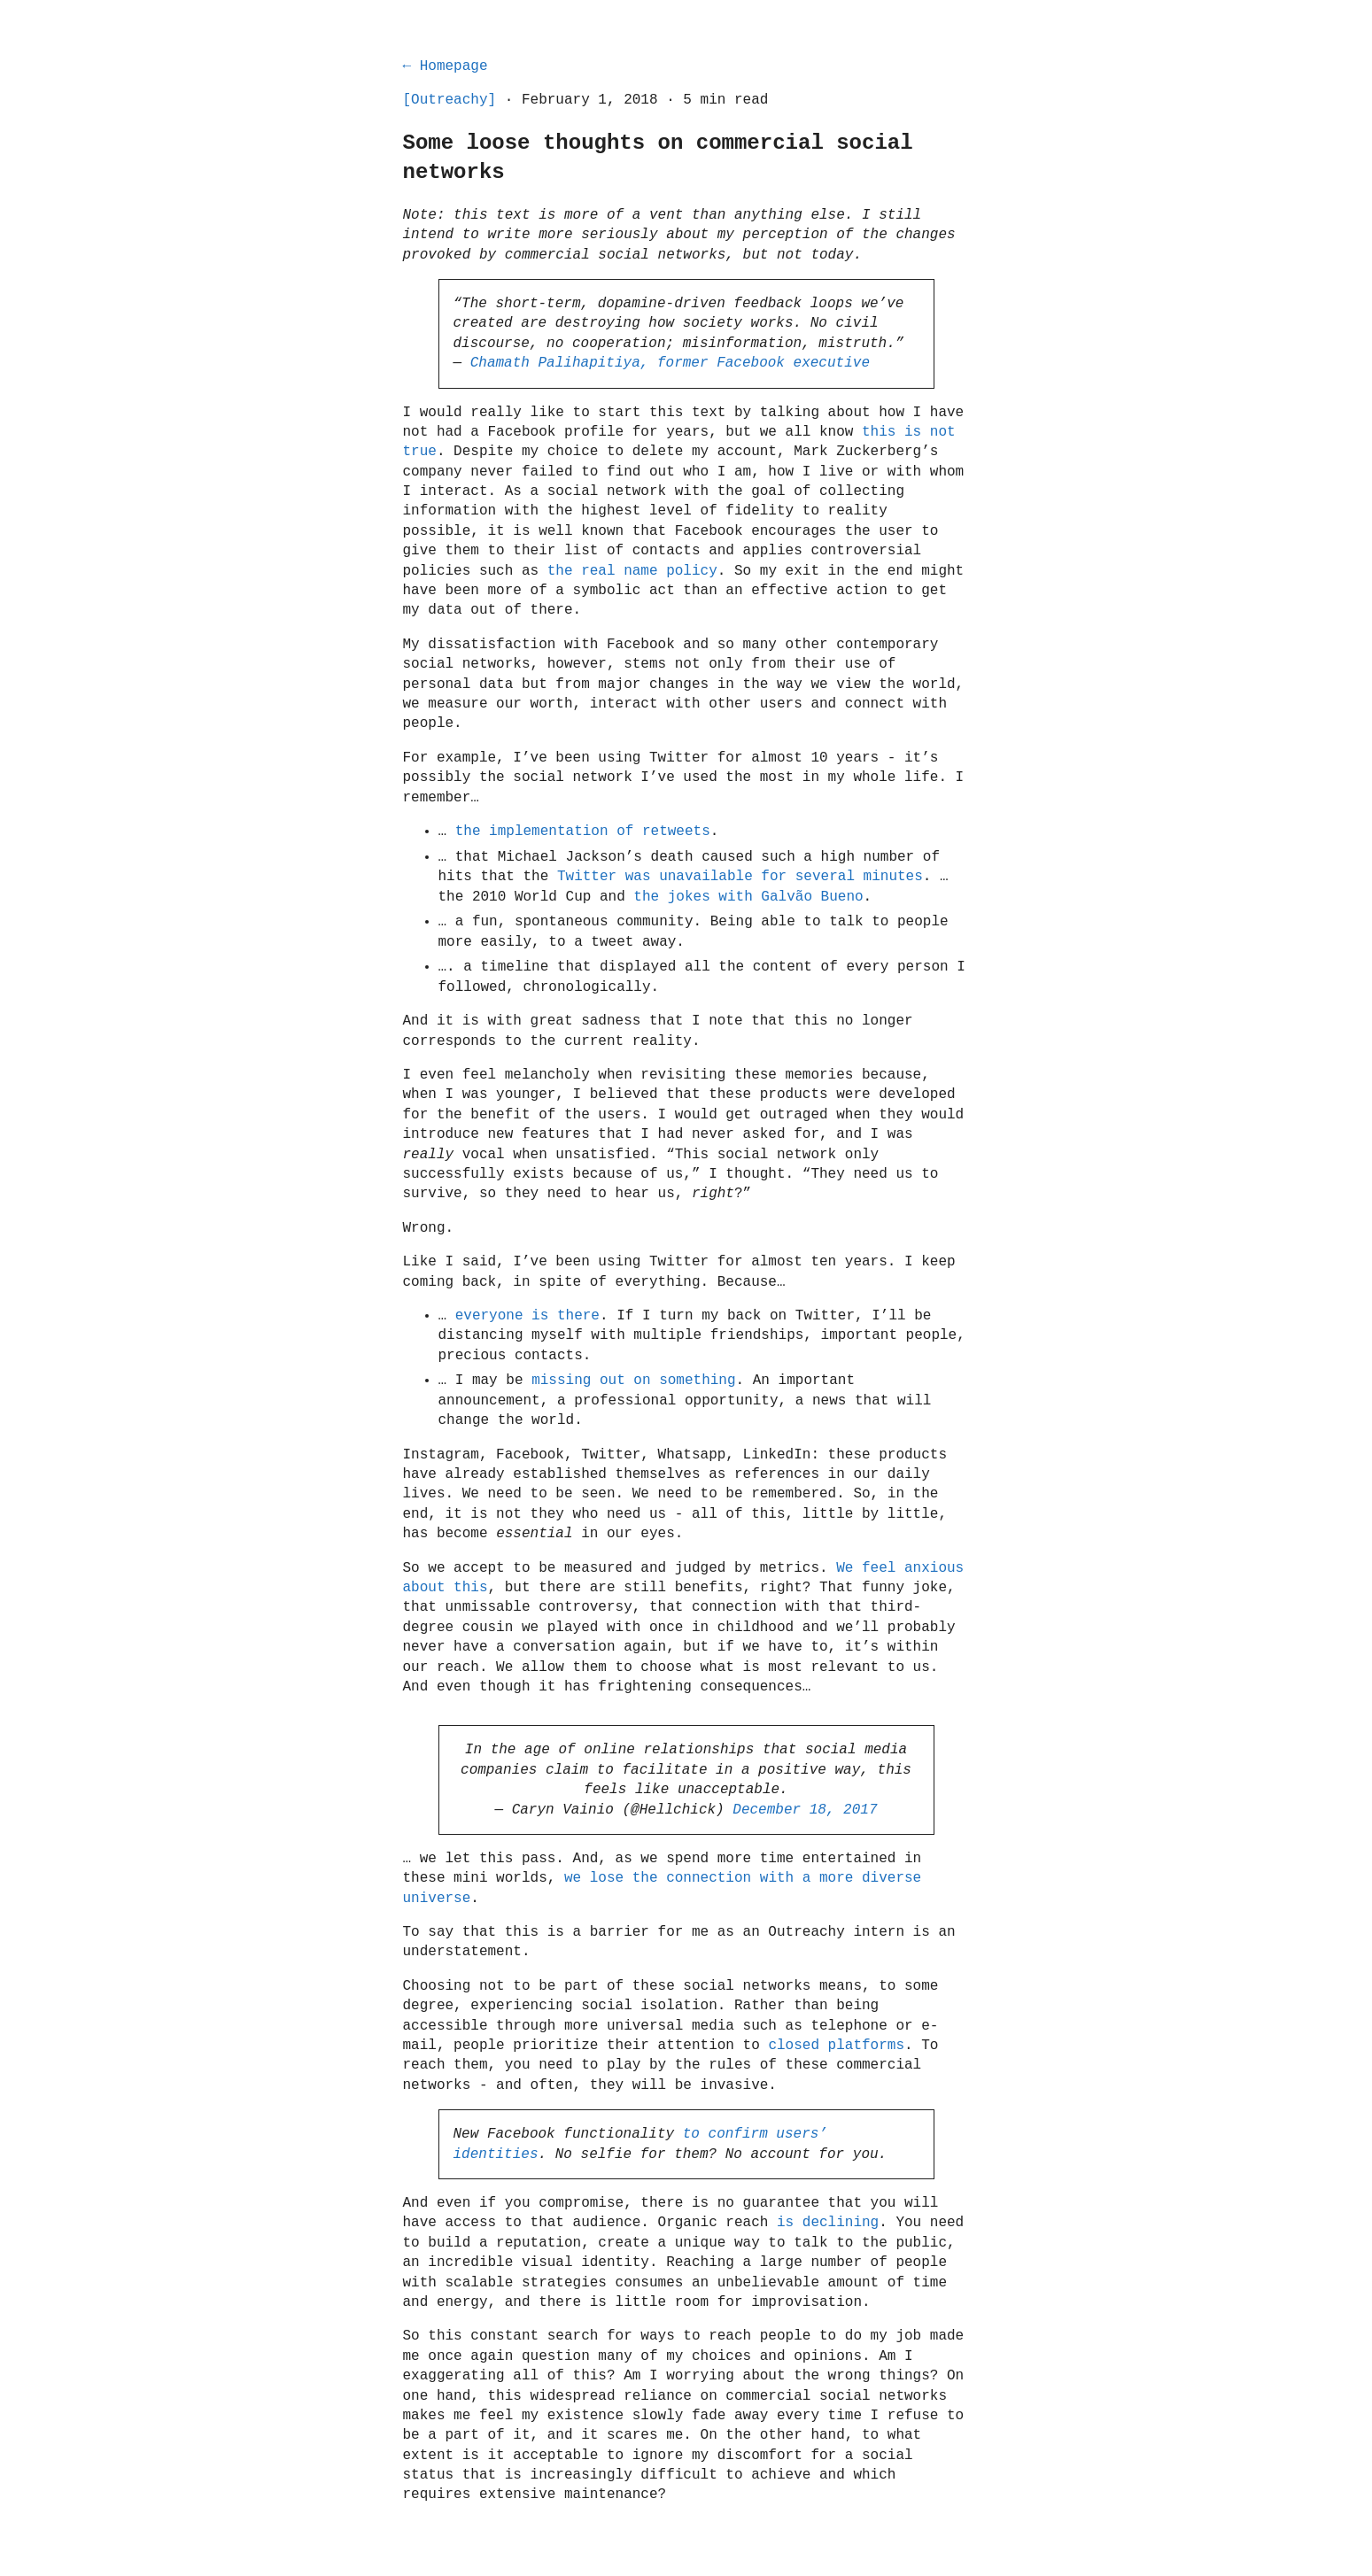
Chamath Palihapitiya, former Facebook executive (670, 363)
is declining (828, 2222)
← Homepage (445, 66)
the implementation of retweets (582, 831)
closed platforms (836, 2045)
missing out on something (633, 1380)
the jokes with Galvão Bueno (748, 897)
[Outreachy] (450, 100)
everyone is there (527, 1316)
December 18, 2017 (805, 1810)
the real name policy (632, 571)
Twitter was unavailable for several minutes (740, 876)
